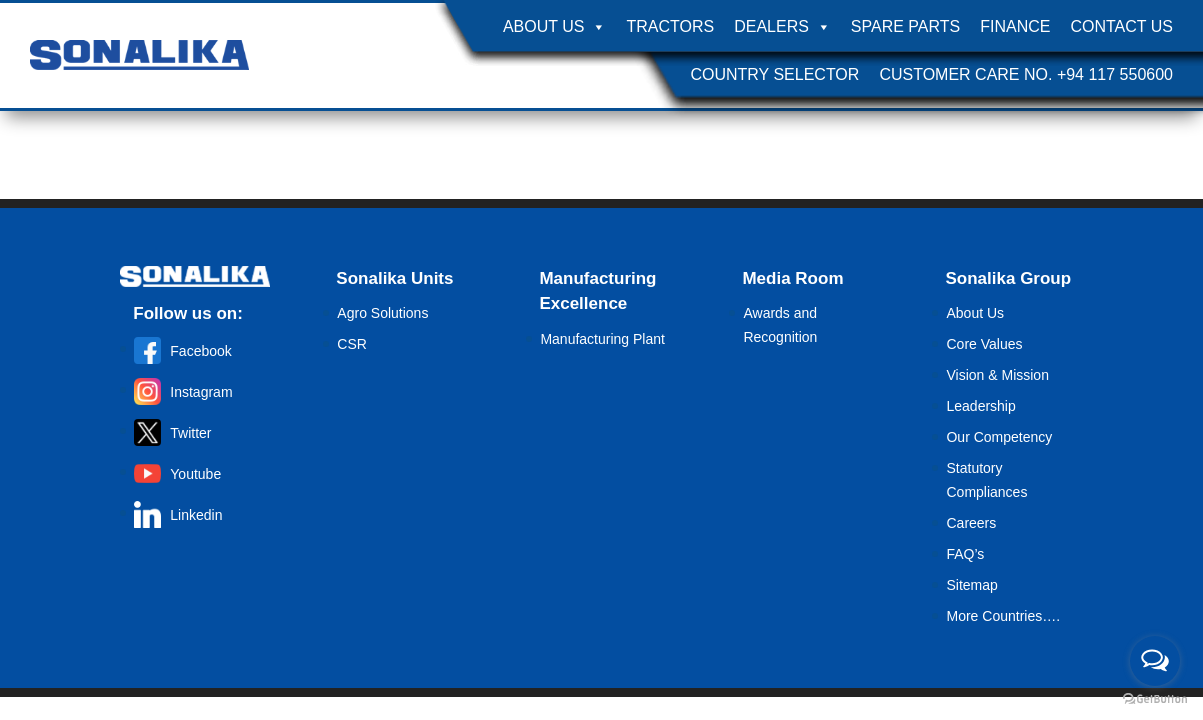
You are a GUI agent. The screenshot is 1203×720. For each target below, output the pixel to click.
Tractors (670, 26)
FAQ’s (965, 554)
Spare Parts (905, 26)
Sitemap (971, 585)
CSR (352, 344)
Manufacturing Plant (602, 339)
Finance (1015, 26)
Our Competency (999, 437)
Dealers (782, 27)
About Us (555, 27)
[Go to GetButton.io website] (1155, 699)
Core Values (984, 344)
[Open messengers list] (1155, 661)
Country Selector (774, 74)
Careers (971, 523)
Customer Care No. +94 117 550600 (1026, 74)
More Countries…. (1003, 616)
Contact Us (1121, 26)
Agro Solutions (382, 313)
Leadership (980, 406)
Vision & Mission (997, 375)
